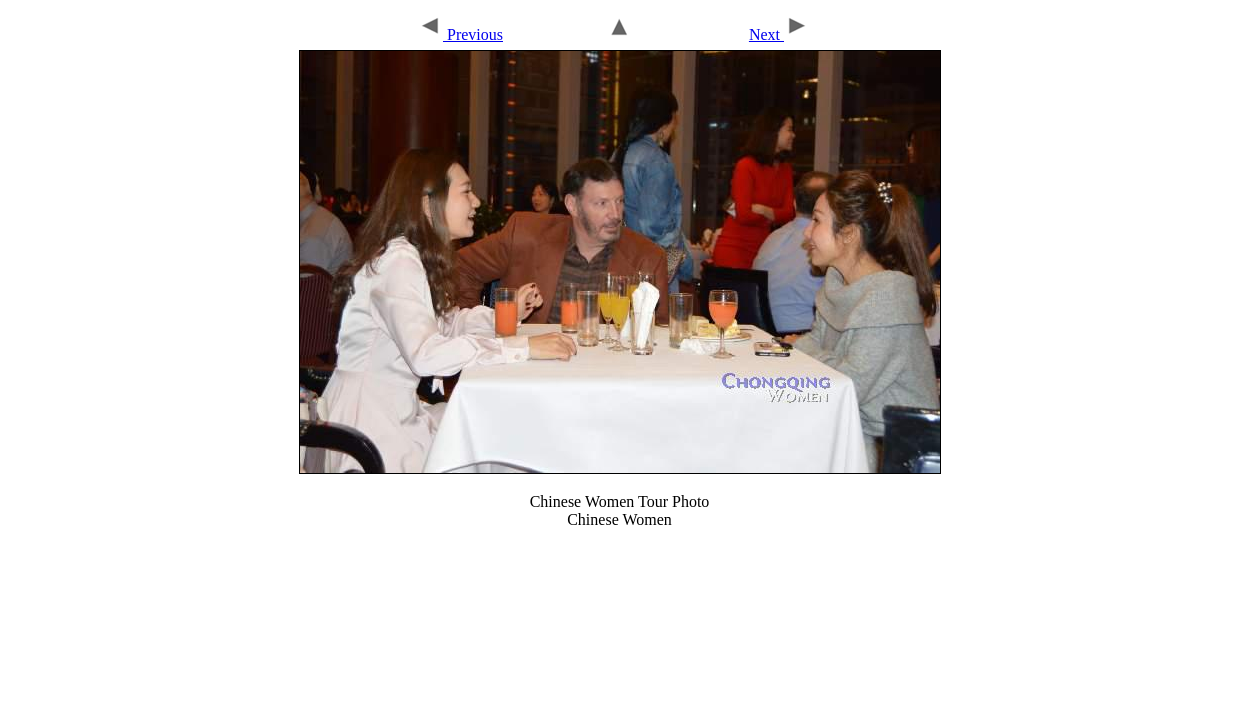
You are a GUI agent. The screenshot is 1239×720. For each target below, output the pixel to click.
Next (779, 34)
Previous (460, 34)
